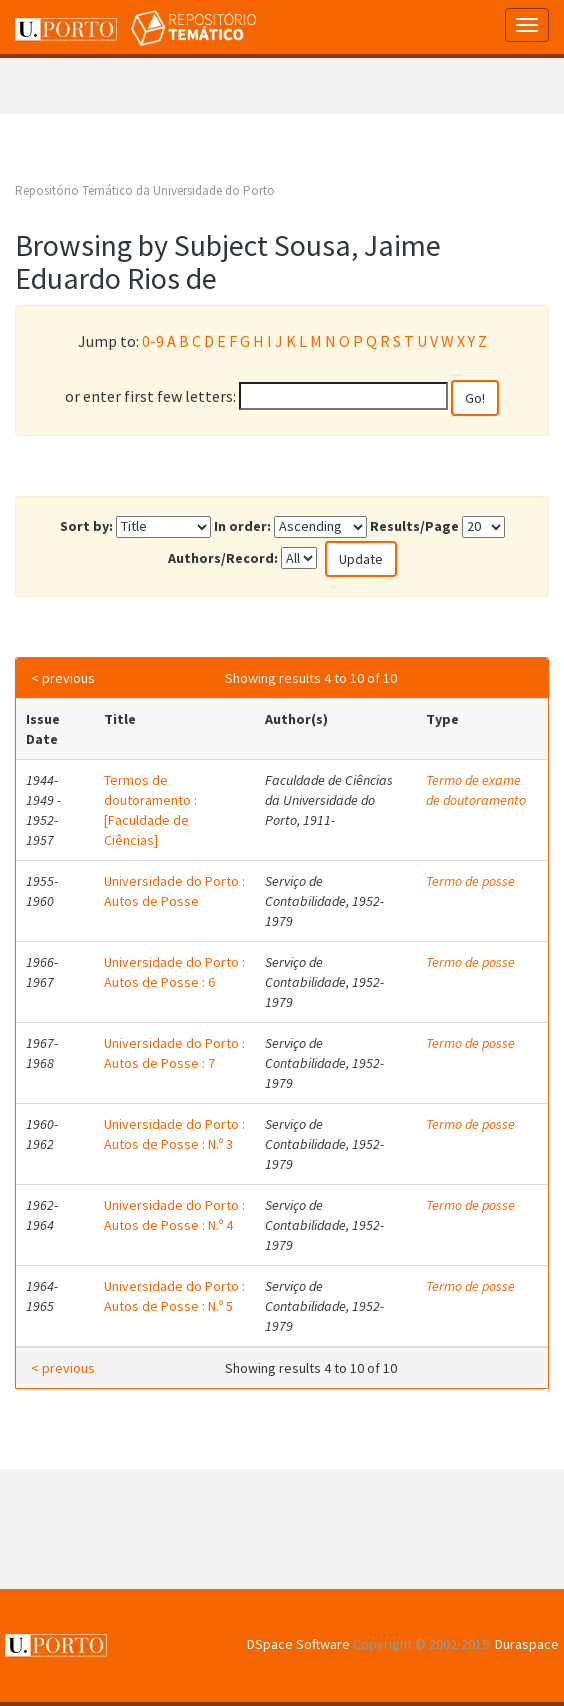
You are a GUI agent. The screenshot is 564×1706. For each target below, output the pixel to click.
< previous (63, 678)
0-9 (153, 341)
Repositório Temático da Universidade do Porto (145, 190)
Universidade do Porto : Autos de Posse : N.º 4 (174, 1215)
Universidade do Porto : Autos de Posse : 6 (174, 972)
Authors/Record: (223, 558)
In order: (242, 526)
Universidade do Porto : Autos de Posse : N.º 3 (174, 1134)
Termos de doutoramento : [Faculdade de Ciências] (150, 810)
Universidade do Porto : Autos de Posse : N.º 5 (174, 1296)
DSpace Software (298, 1644)
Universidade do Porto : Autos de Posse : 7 (174, 1053)
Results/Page (414, 526)
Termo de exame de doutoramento (476, 790)
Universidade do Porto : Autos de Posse (174, 891)
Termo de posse (470, 881)
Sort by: (86, 526)
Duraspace (527, 1644)
